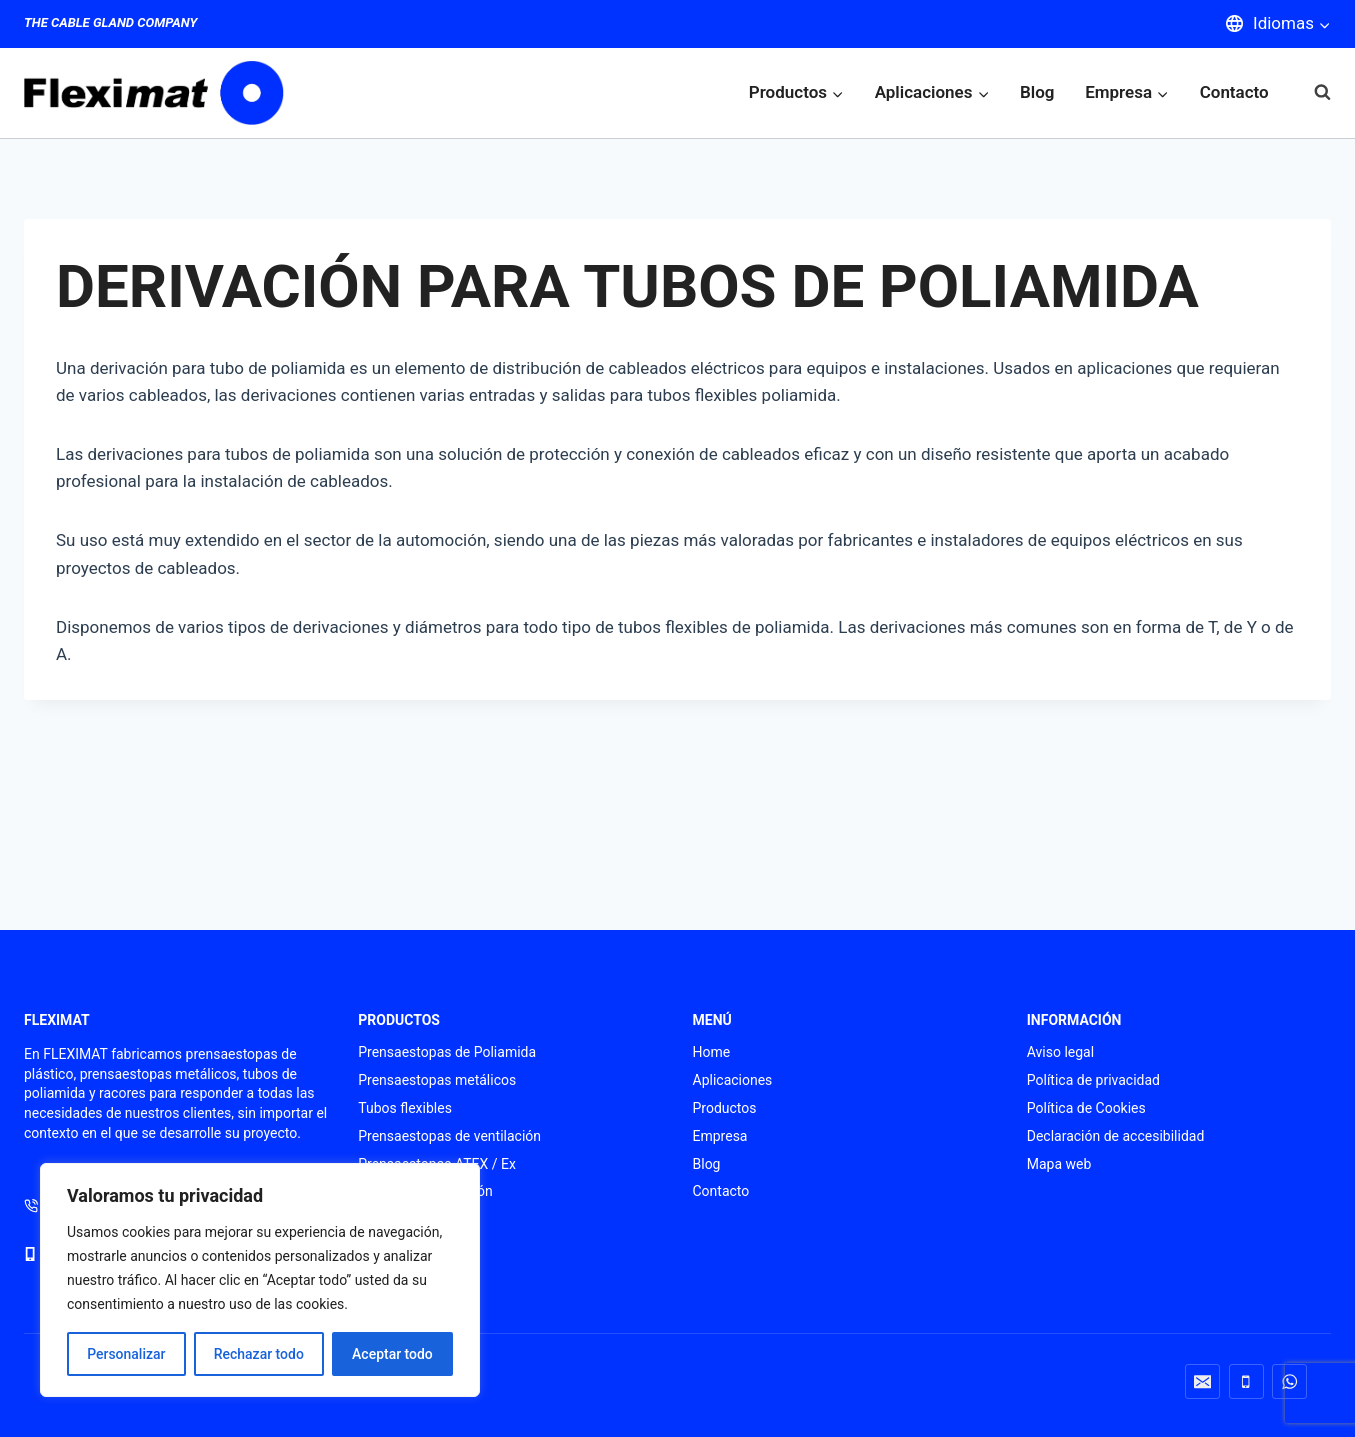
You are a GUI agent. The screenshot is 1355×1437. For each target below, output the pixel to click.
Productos (725, 1108)
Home (712, 1052)
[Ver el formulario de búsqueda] (1312, 92)
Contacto (1234, 92)
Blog (1037, 92)
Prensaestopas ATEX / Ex (437, 1164)
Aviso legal (1060, 1052)
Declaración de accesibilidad (1116, 1136)
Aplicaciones (733, 1080)
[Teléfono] (1246, 1381)
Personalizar (126, 1354)
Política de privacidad (1093, 1080)
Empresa (720, 1136)
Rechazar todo (259, 1354)
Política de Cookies (1086, 1108)
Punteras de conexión (425, 1191)
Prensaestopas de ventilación (449, 1136)
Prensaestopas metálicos (437, 1080)
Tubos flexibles (405, 1108)
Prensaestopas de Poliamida (447, 1052)
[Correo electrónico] (1202, 1381)
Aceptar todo (392, 1354)
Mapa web (1059, 1164)
